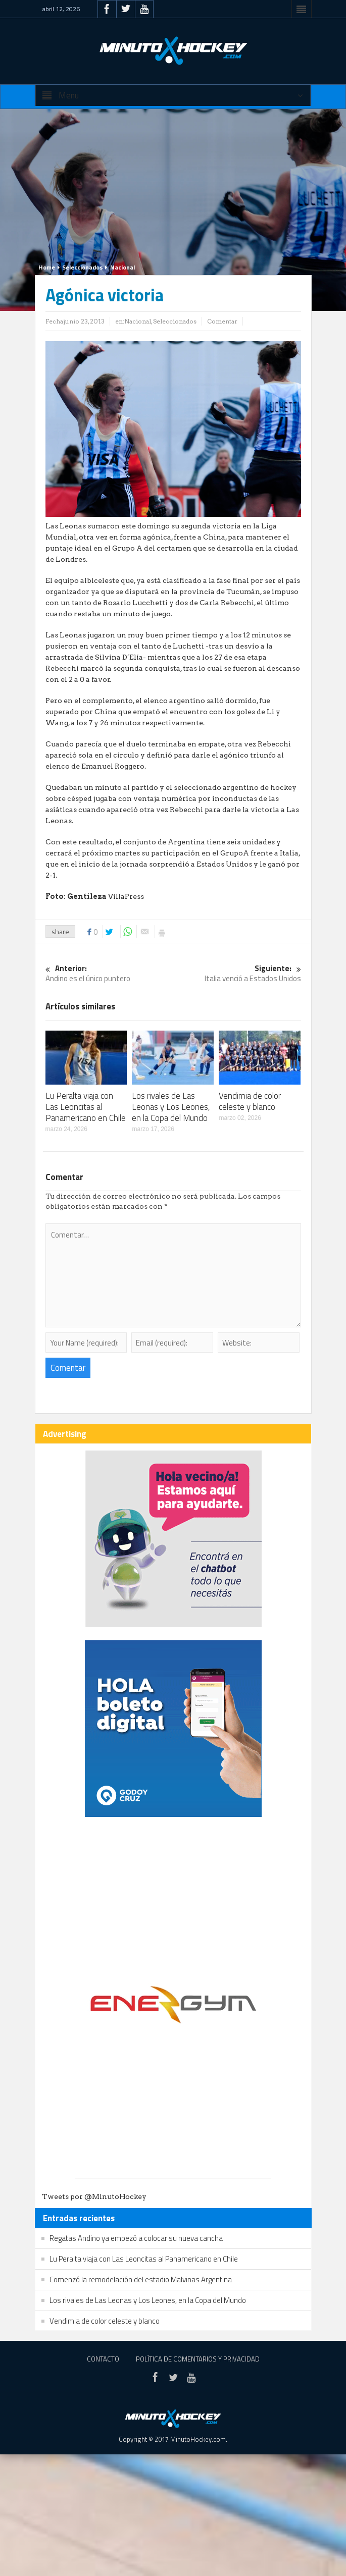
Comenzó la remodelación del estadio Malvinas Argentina (141, 2279)
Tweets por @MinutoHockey (94, 2196)
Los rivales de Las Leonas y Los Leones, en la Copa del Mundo (171, 1106)
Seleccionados (82, 267)
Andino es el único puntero (109, 973)
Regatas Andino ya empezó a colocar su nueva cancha (136, 2238)
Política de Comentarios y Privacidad (198, 2359)
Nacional (122, 267)
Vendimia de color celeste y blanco (250, 1101)
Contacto (103, 2359)
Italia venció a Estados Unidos (237, 973)
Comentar (222, 321)
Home (46, 267)
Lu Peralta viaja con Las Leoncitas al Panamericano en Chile (85, 1106)
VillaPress (125, 896)
